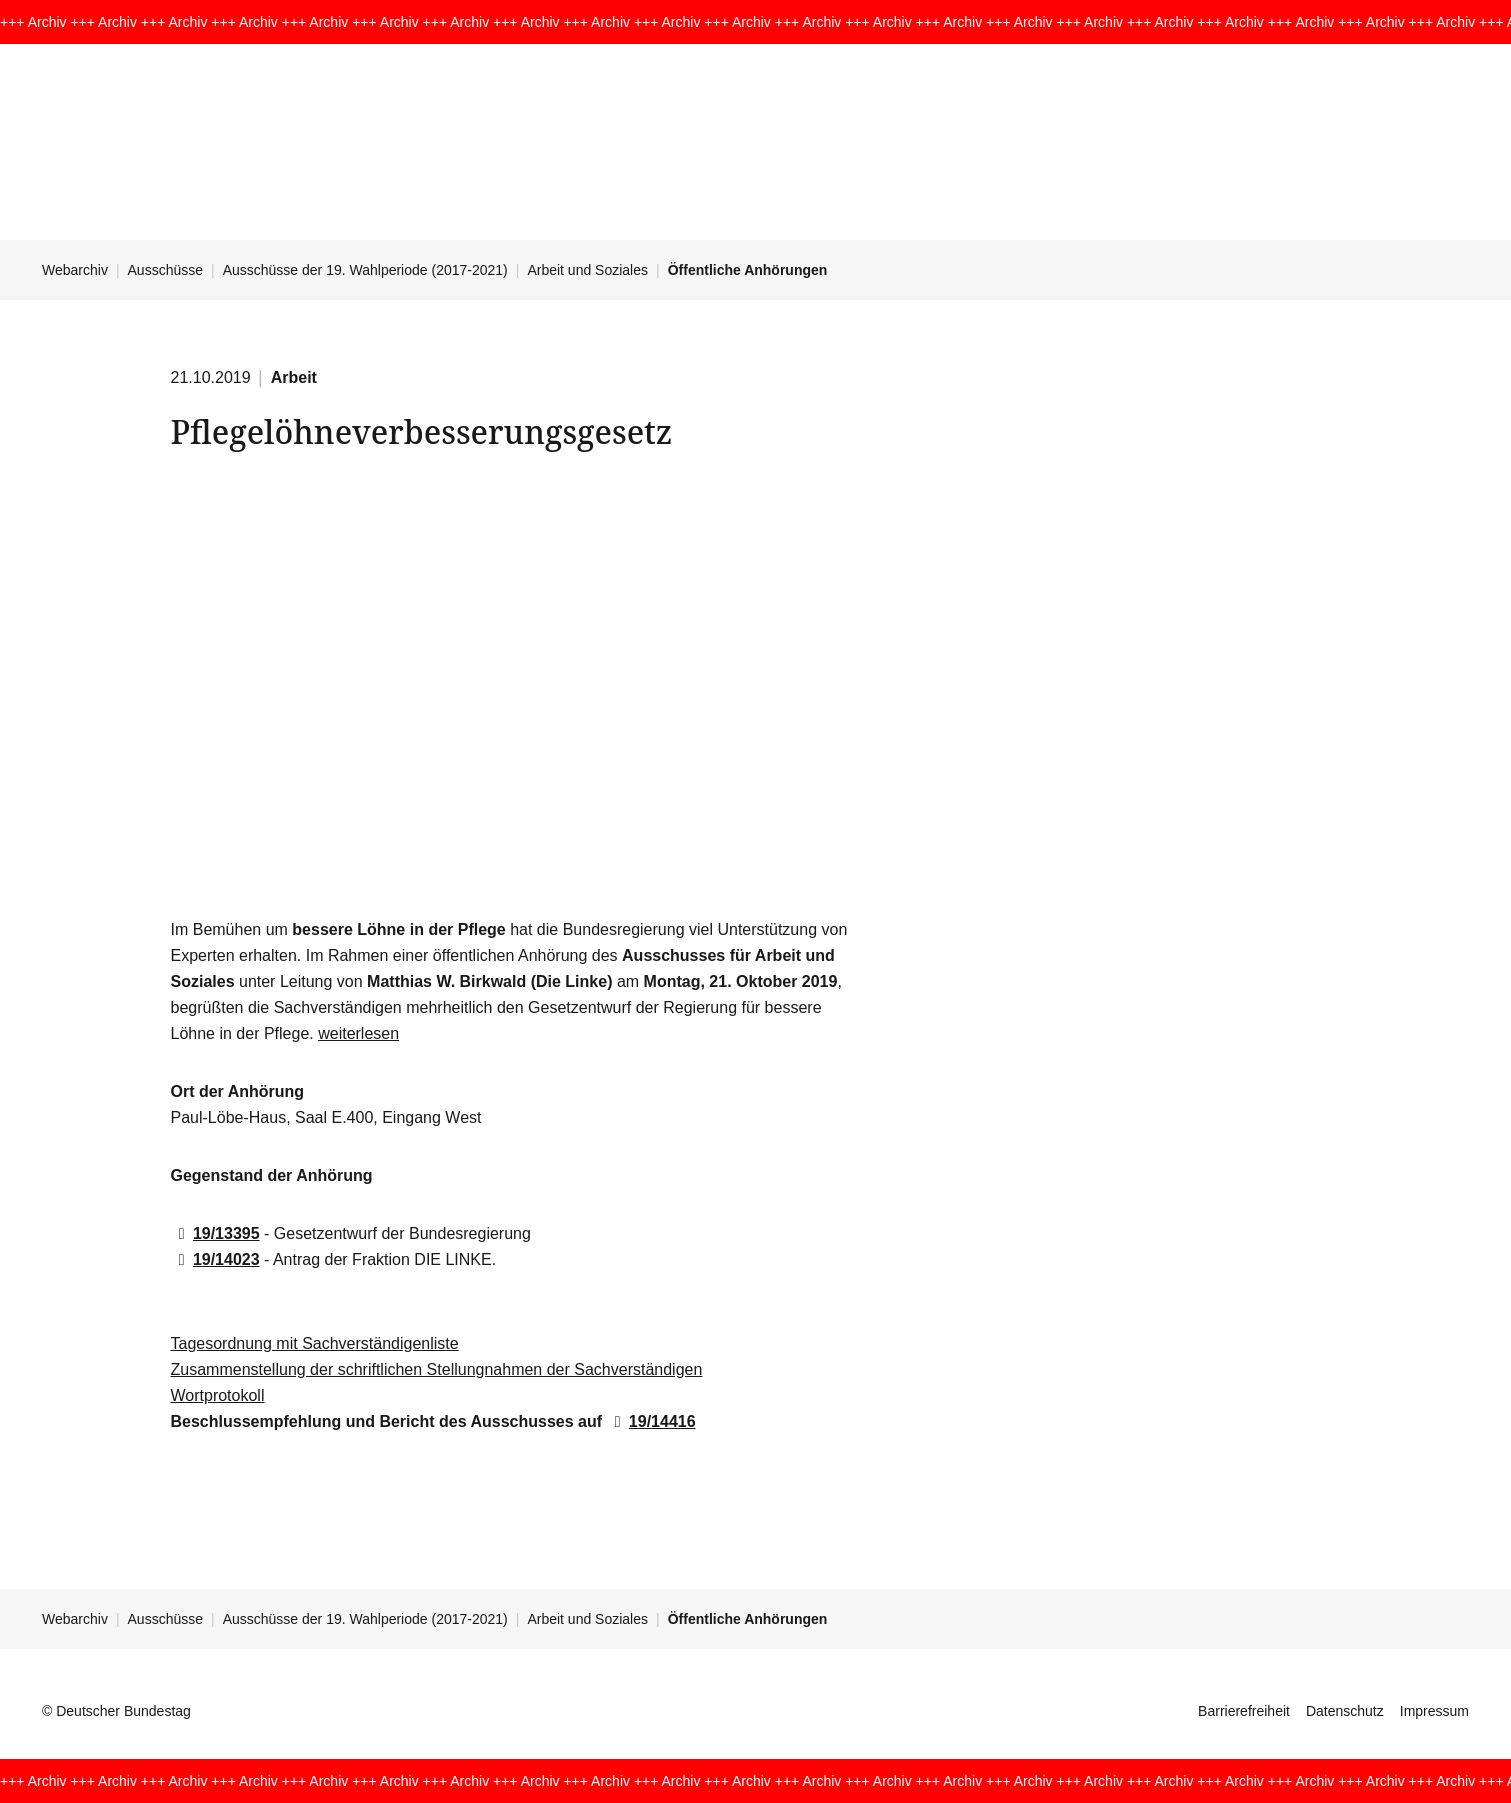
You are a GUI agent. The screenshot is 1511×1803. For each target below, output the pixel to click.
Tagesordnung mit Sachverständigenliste (315, 1343)
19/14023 (215, 1259)
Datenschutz (1345, 1711)
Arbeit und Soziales (587, 270)
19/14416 (650, 1421)
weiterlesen (358, 1033)
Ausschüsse (165, 270)
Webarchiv (75, 270)
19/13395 (215, 1233)
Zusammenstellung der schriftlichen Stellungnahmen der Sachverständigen (437, 1369)
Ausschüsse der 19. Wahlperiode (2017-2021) (365, 270)
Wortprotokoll (218, 1395)
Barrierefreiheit (1244, 1711)
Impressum (1434, 1711)
